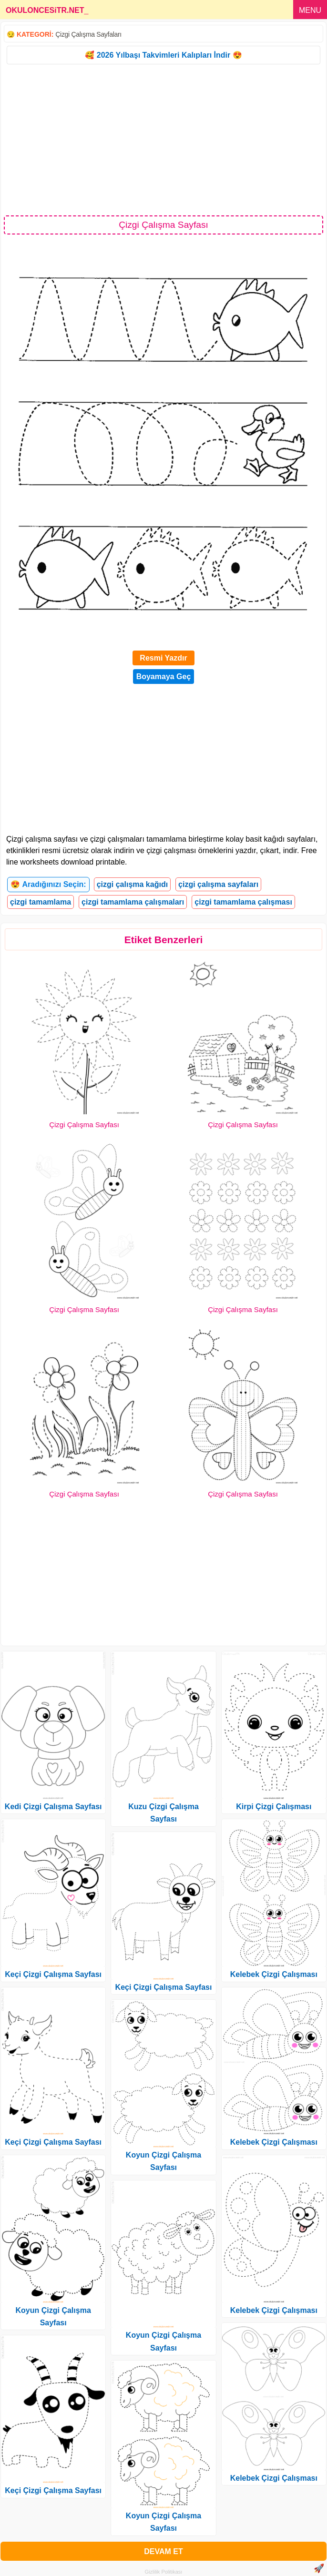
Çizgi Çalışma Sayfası (84, 1124)
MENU (310, 10)
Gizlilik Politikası (164, 2572)
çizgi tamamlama (40, 902)
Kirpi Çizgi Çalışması (273, 1806)
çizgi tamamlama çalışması (243, 902)
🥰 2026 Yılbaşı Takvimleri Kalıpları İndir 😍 (163, 55)
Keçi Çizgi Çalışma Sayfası (53, 1974)
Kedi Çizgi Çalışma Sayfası (53, 1806)
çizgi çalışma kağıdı (132, 884)
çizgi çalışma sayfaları (218, 884)
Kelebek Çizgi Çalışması (273, 1974)
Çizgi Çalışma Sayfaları (88, 34)
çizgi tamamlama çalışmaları (133, 902)
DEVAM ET (163, 2551)
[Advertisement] (163, 139)
